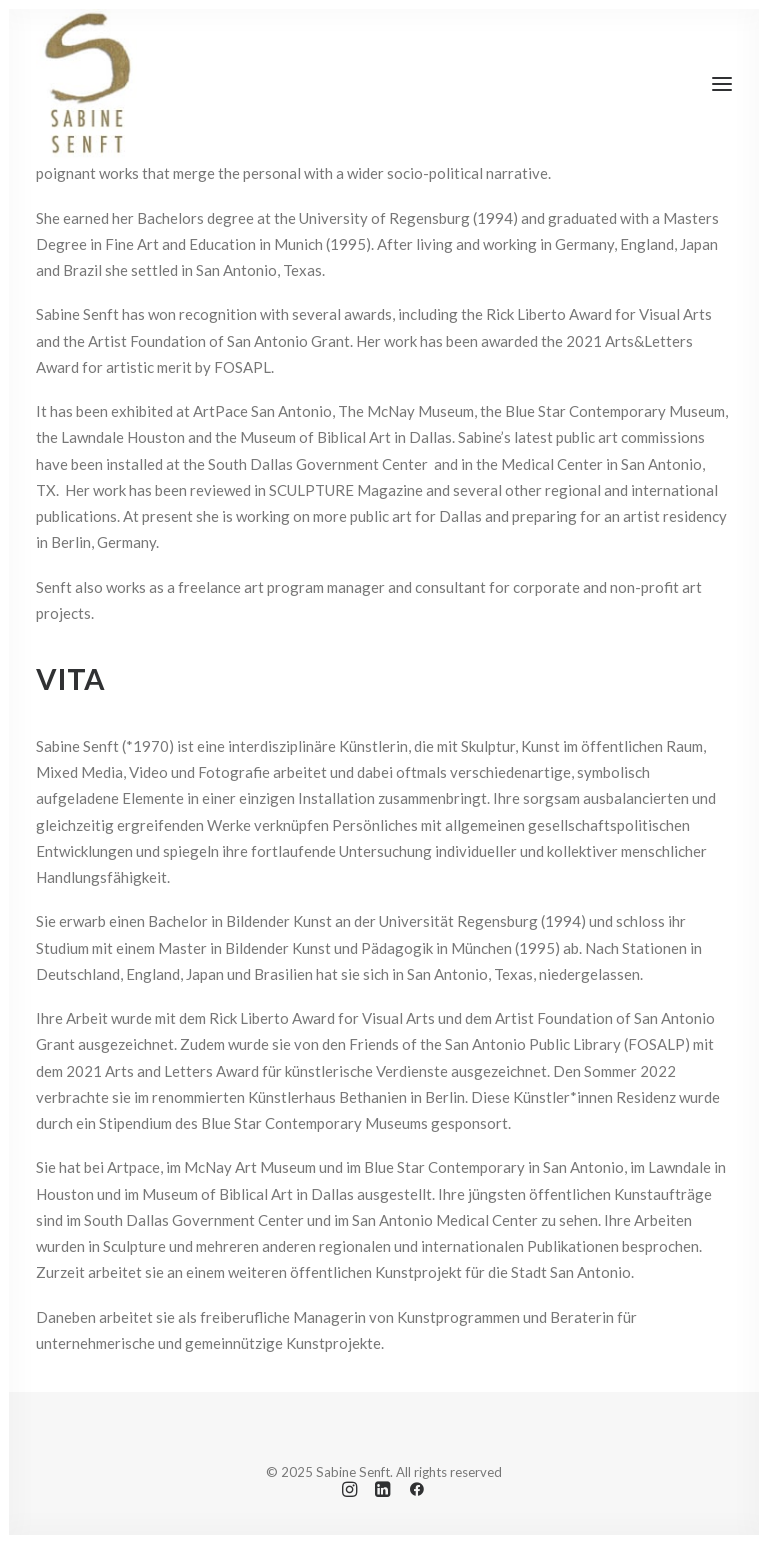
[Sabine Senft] (86, 84)
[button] (722, 84)
